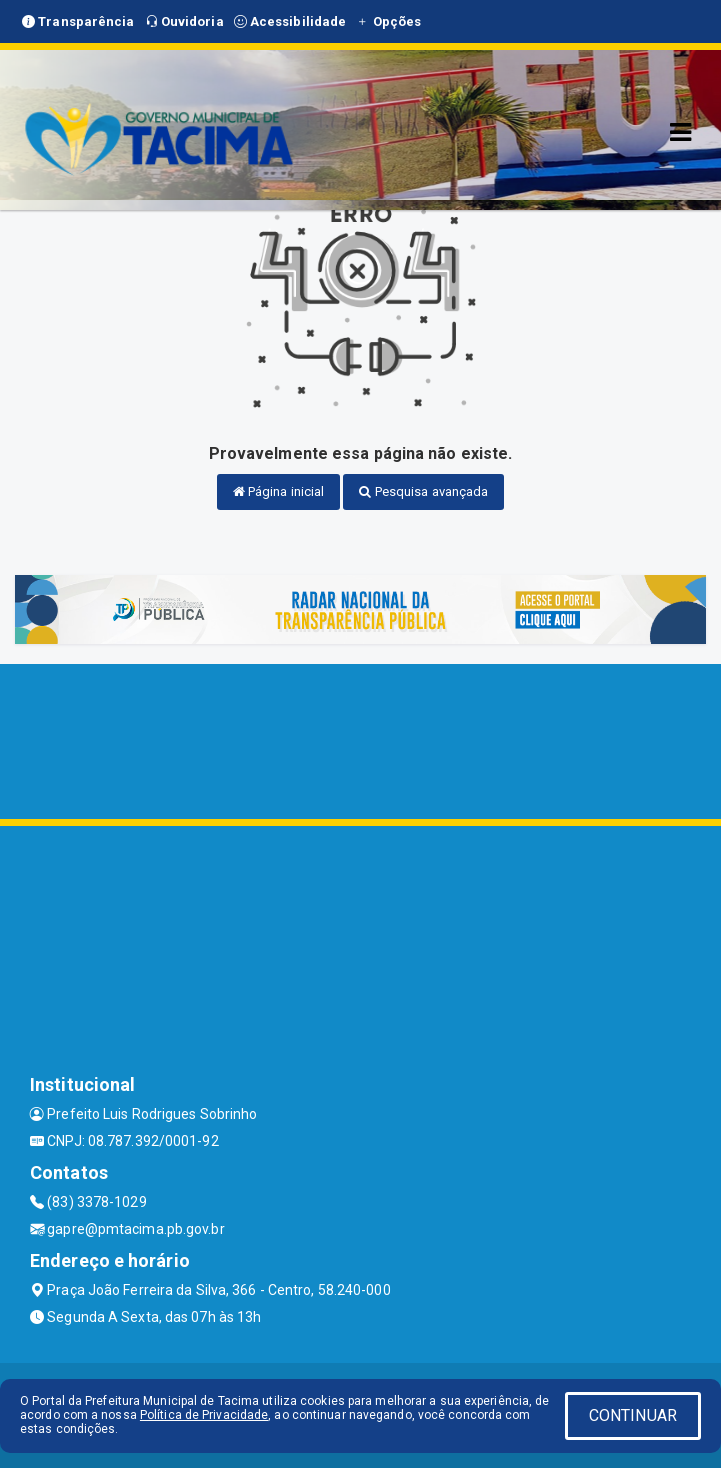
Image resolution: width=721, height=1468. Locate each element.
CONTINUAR (633, 1415)
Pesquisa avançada (423, 491)
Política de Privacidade (204, 1415)
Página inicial (279, 491)
